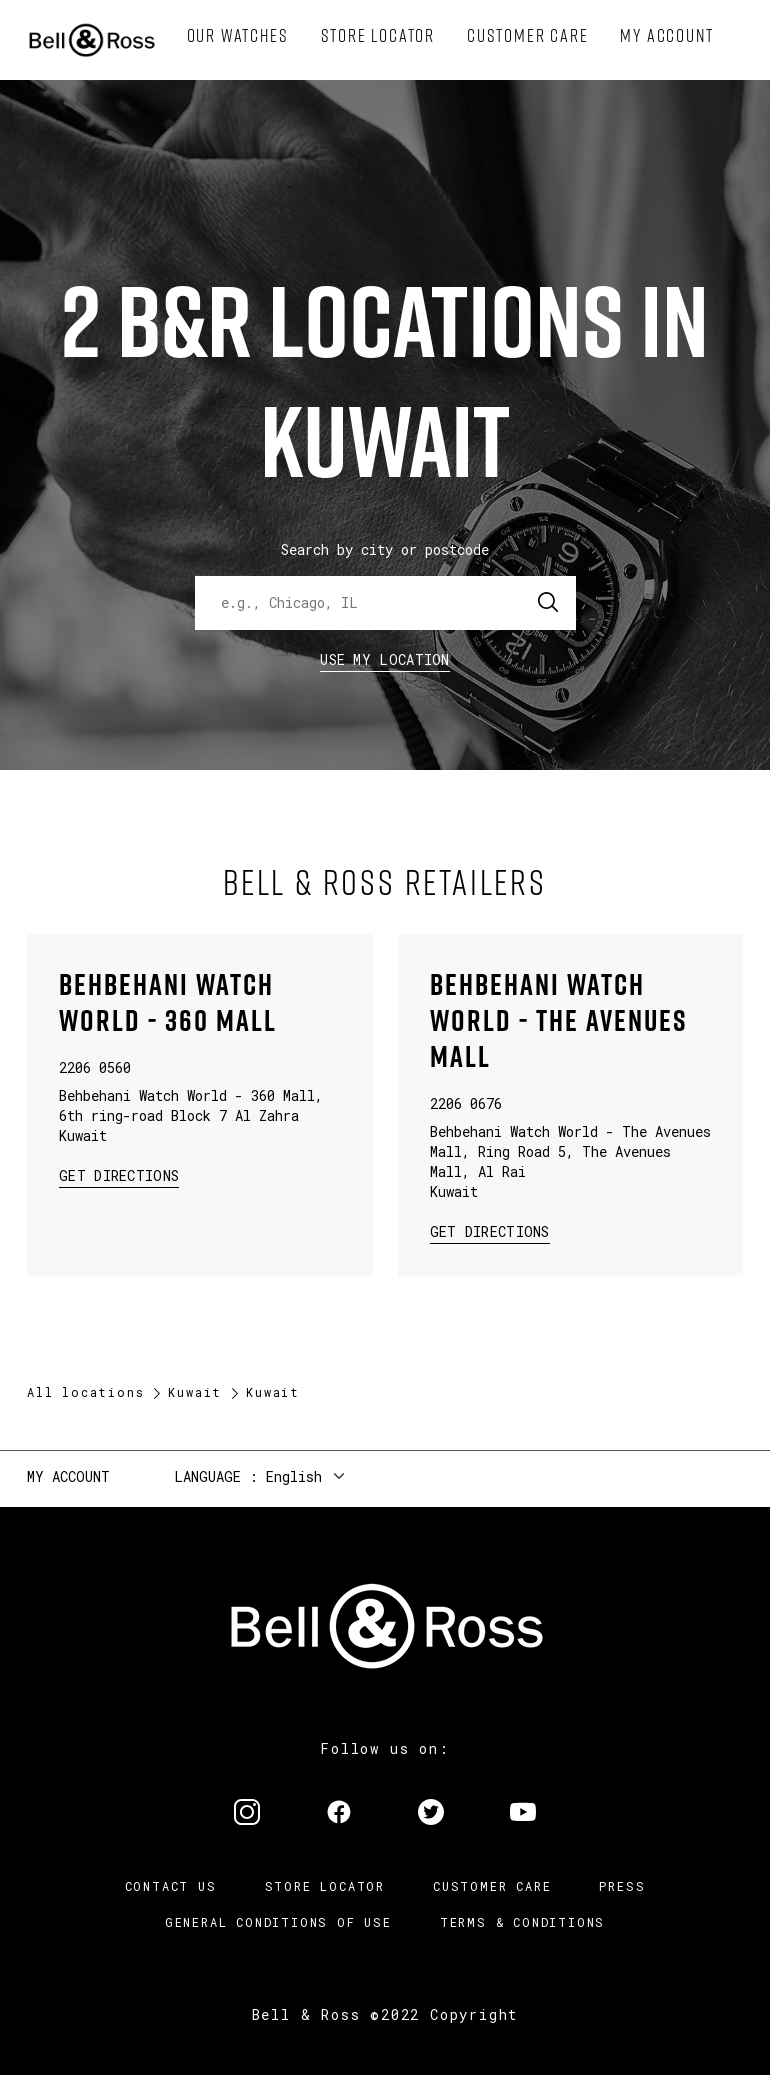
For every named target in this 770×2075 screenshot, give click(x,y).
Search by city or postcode (385, 549)
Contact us (171, 1886)
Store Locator (325, 1886)
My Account (68, 1476)
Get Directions (119, 1174)
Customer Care (492, 1886)
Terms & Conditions (522, 1922)
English (294, 1476)
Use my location (385, 659)
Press (622, 1886)
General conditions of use (278, 1922)
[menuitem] (238, 36)
